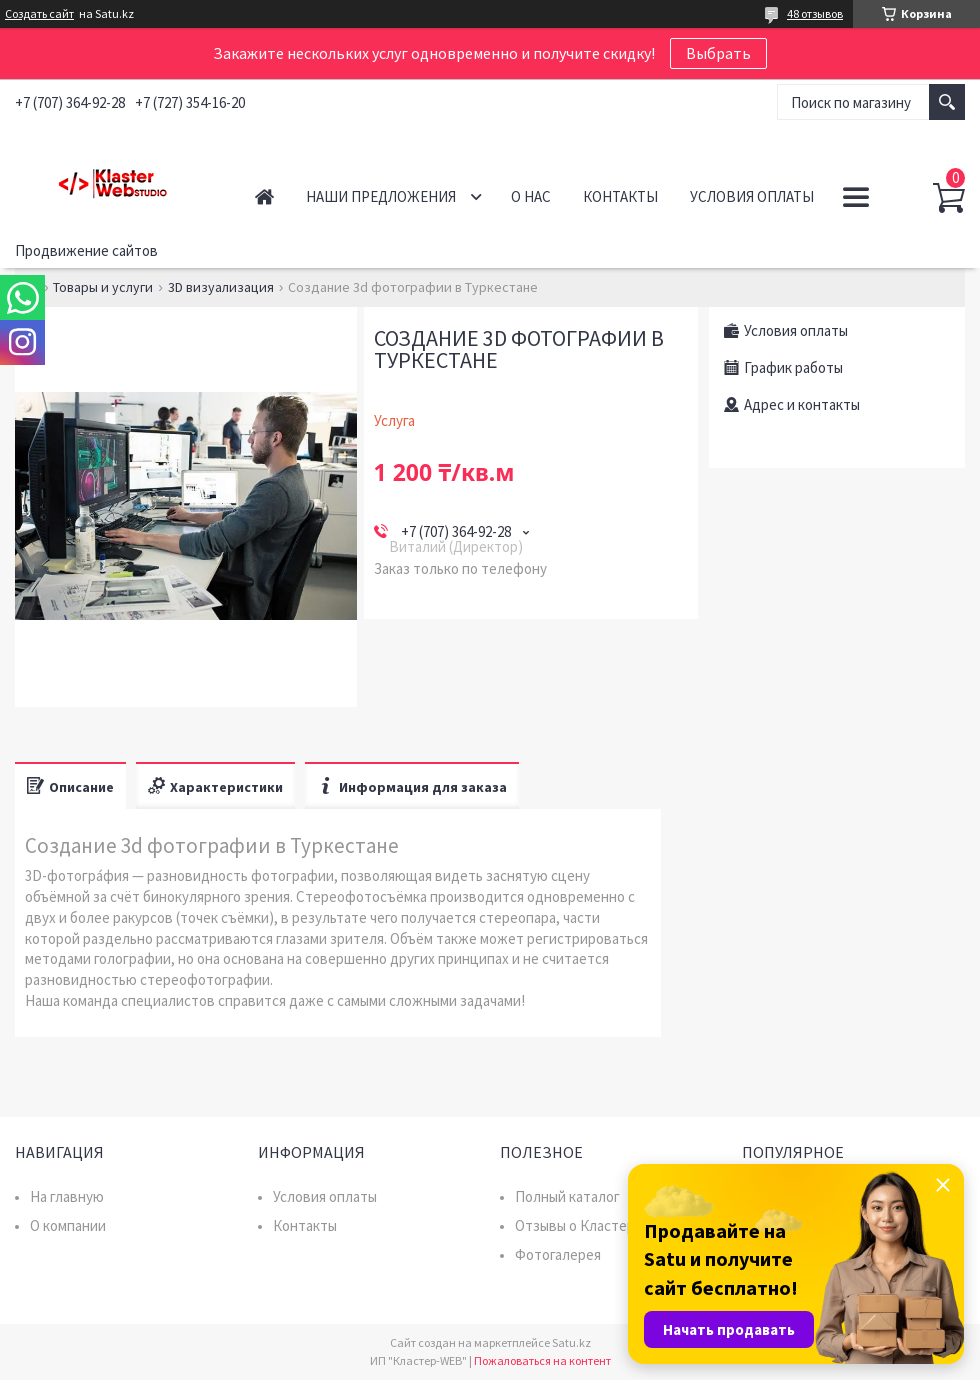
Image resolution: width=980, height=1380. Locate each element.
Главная (264, 196)
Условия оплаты (752, 196)
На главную (67, 1196)
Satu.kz (571, 1342)
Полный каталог (567, 1196)
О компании (68, 1225)
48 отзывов (815, 13)
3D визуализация (221, 287)
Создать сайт (39, 14)
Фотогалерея (558, 1254)
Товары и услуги (103, 287)
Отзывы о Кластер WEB (591, 1225)
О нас (531, 196)
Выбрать (718, 53)
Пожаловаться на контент (542, 1360)
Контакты (620, 196)
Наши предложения (381, 196)
